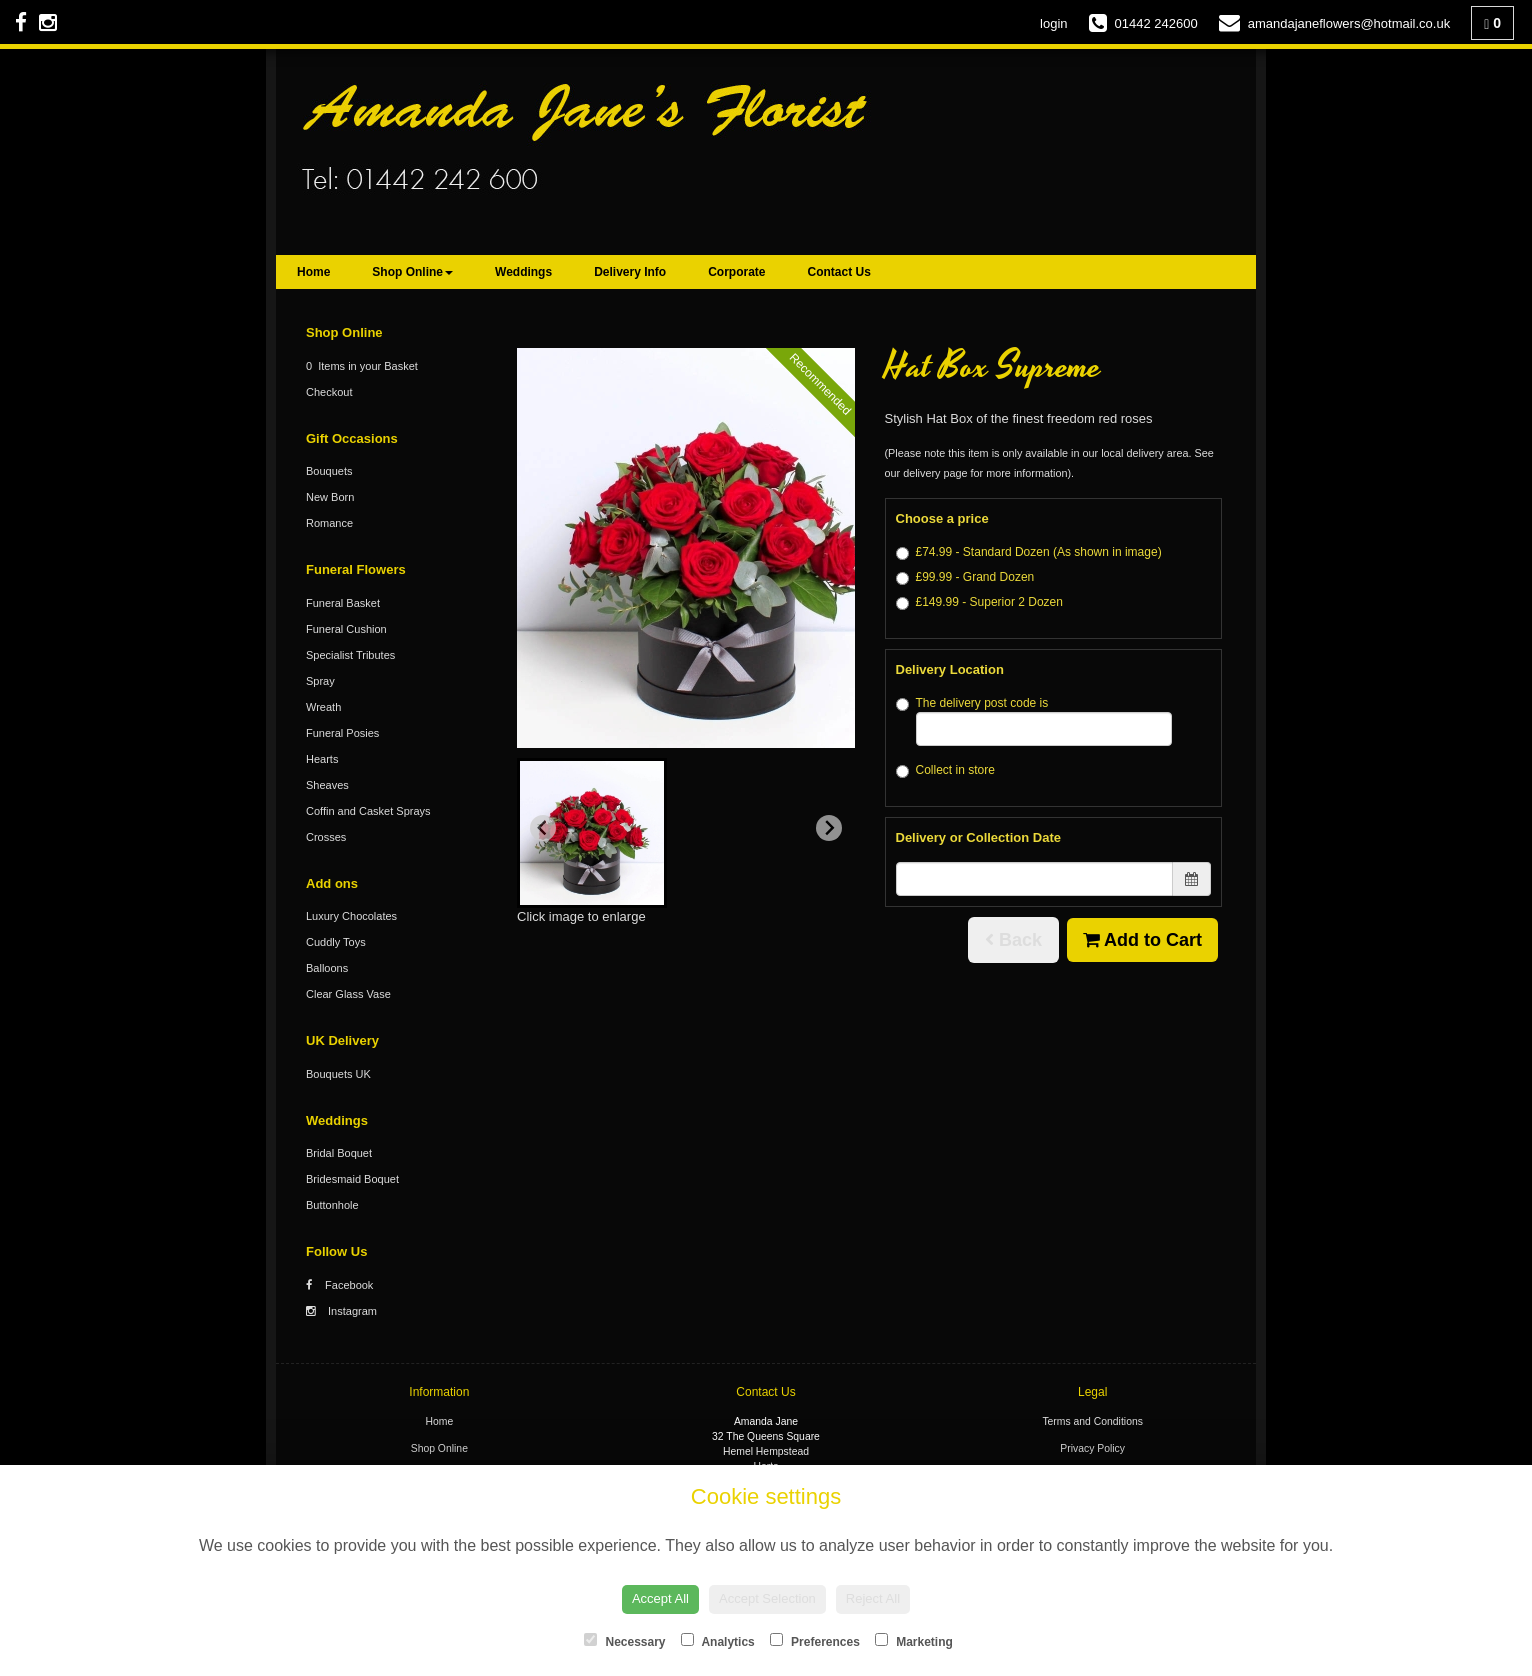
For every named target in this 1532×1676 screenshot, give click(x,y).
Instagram (341, 1311)
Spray (320, 681)
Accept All (660, 1598)
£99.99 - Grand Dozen (965, 577)
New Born (330, 497)
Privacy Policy (1092, 1448)
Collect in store (945, 770)
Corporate (736, 272)
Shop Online (412, 272)
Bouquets (329, 471)
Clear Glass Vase (348, 994)
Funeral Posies (342, 733)
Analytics (718, 1641)
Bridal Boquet (339, 1153)
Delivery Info (630, 272)
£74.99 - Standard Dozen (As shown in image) (1029, 552)
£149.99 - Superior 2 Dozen (979, 602)
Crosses (326, 837)
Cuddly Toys (336, 942)
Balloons (327, 968)
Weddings (523, 272)
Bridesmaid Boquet (352, 1179)
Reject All (873, 1598)
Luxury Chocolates (351, 916)
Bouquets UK (338, 1074)
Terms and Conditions (1092, 1421)
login (1053, 23)
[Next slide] (829, 828)
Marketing (914, 1641)
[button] (592, 833)
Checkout (329, 392)
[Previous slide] (543, 828)
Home (313, 272)
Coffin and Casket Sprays (368, 811)
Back (1013, 940)
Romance (329, 523)
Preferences (815, 1641)
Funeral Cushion (346, 629)
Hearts (322, 759)
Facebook (339, 1285)
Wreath (323, 707)
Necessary (624, 1641)
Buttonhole (332, 1205)
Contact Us (839, 272)
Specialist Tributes (350, 655)
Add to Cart (1142, 940)
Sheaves (327, 785)
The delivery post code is (1034, 721)
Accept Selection (767, 1598)
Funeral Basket (343, 603)
